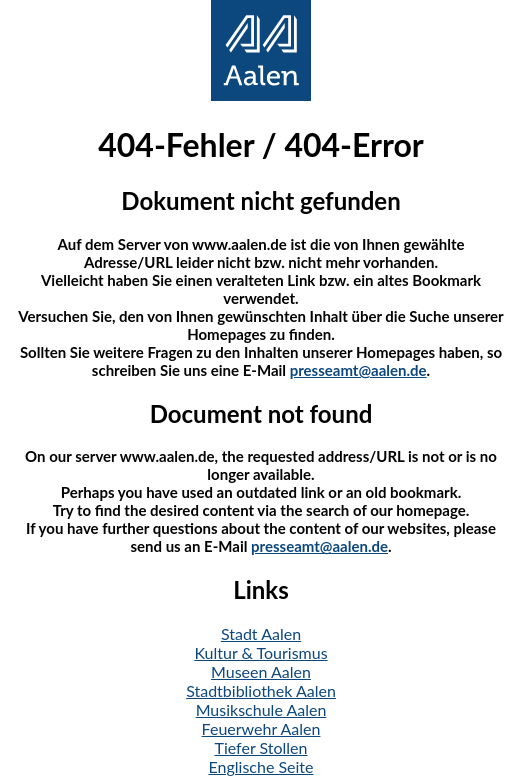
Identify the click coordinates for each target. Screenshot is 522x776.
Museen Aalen (261, 671)
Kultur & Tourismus (260, 652)
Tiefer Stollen (261, 747)
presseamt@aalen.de (358, 370)
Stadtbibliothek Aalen (261, 690)
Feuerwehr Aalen (261, 728)
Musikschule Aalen (261, 709)
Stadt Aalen (261, 633)
